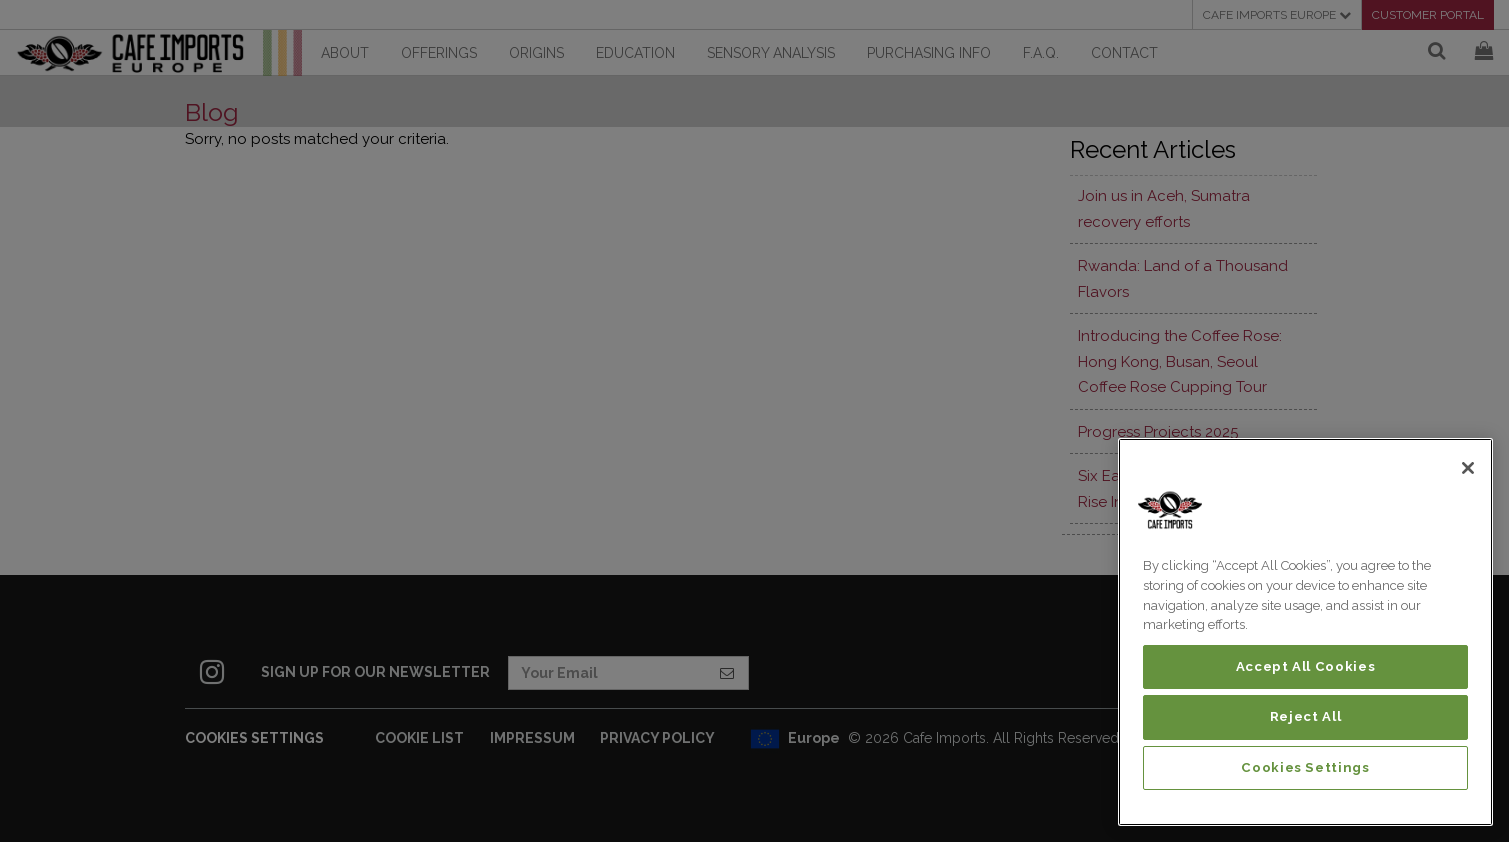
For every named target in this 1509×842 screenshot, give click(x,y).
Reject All (1306, 716)
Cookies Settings (1305, 767)
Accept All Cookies (1306, 666)
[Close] (1468, 468)
